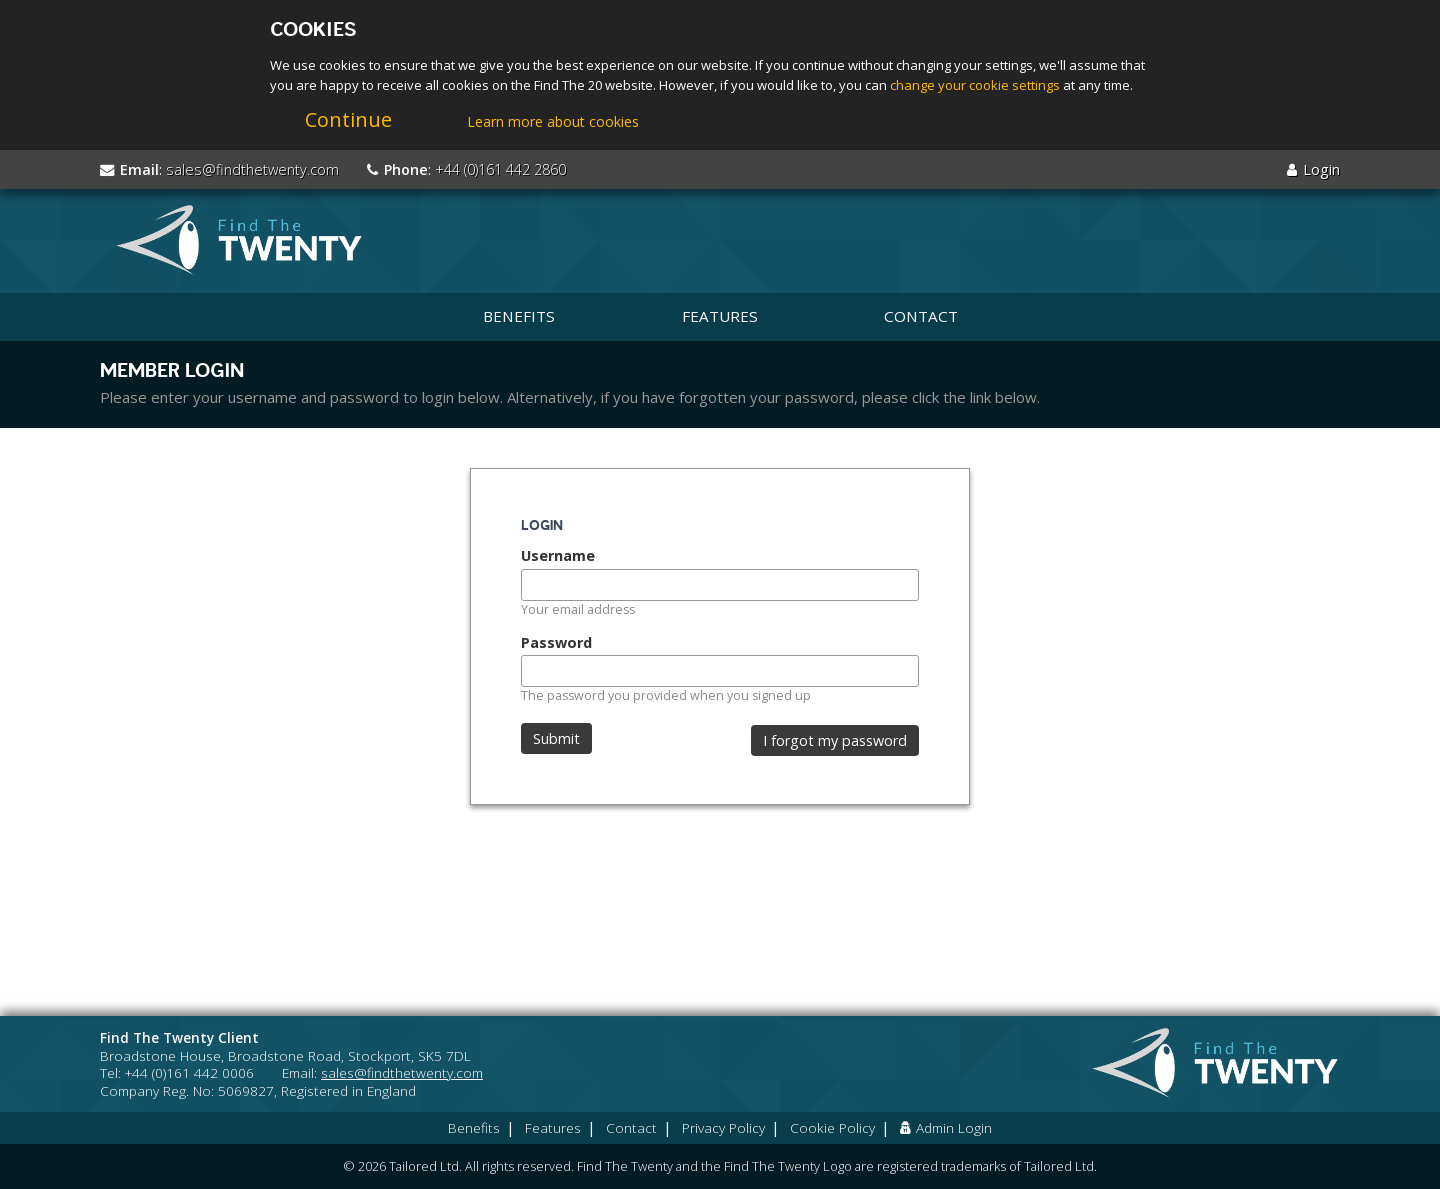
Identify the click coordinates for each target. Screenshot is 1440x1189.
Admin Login (946, 1127)
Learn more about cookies (553, 121)
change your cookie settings (975, 85)
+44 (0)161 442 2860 (500, 169)
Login (1313, 169)
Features (720, 316)
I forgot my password (835, 740)
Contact (921, 316)
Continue (348, 119)
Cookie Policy (832, 1127)
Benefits (519, 316)
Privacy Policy (723, 1127)
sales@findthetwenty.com (252, 169)
